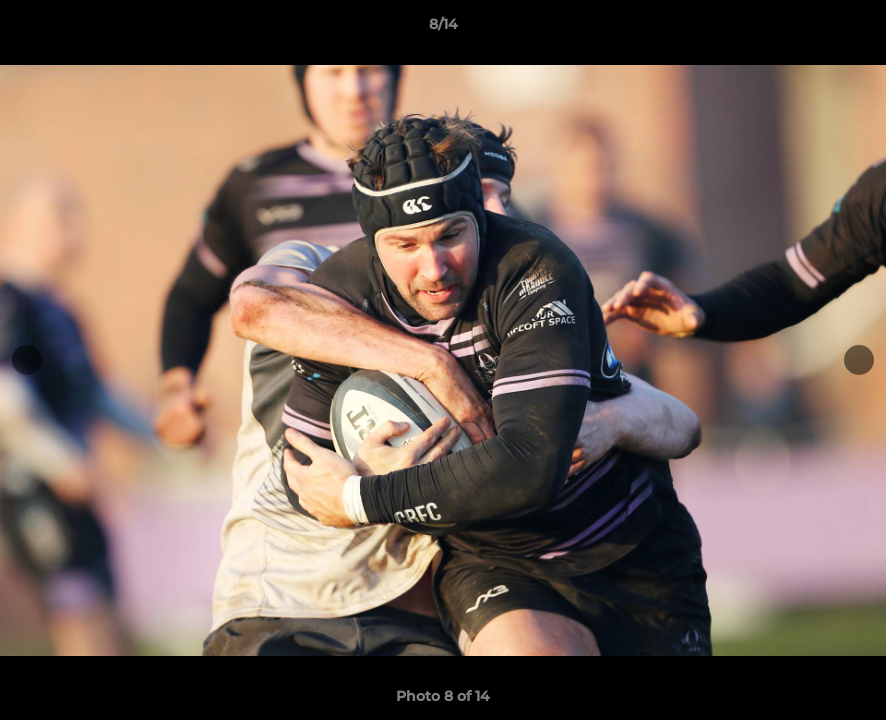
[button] (850, 29)
